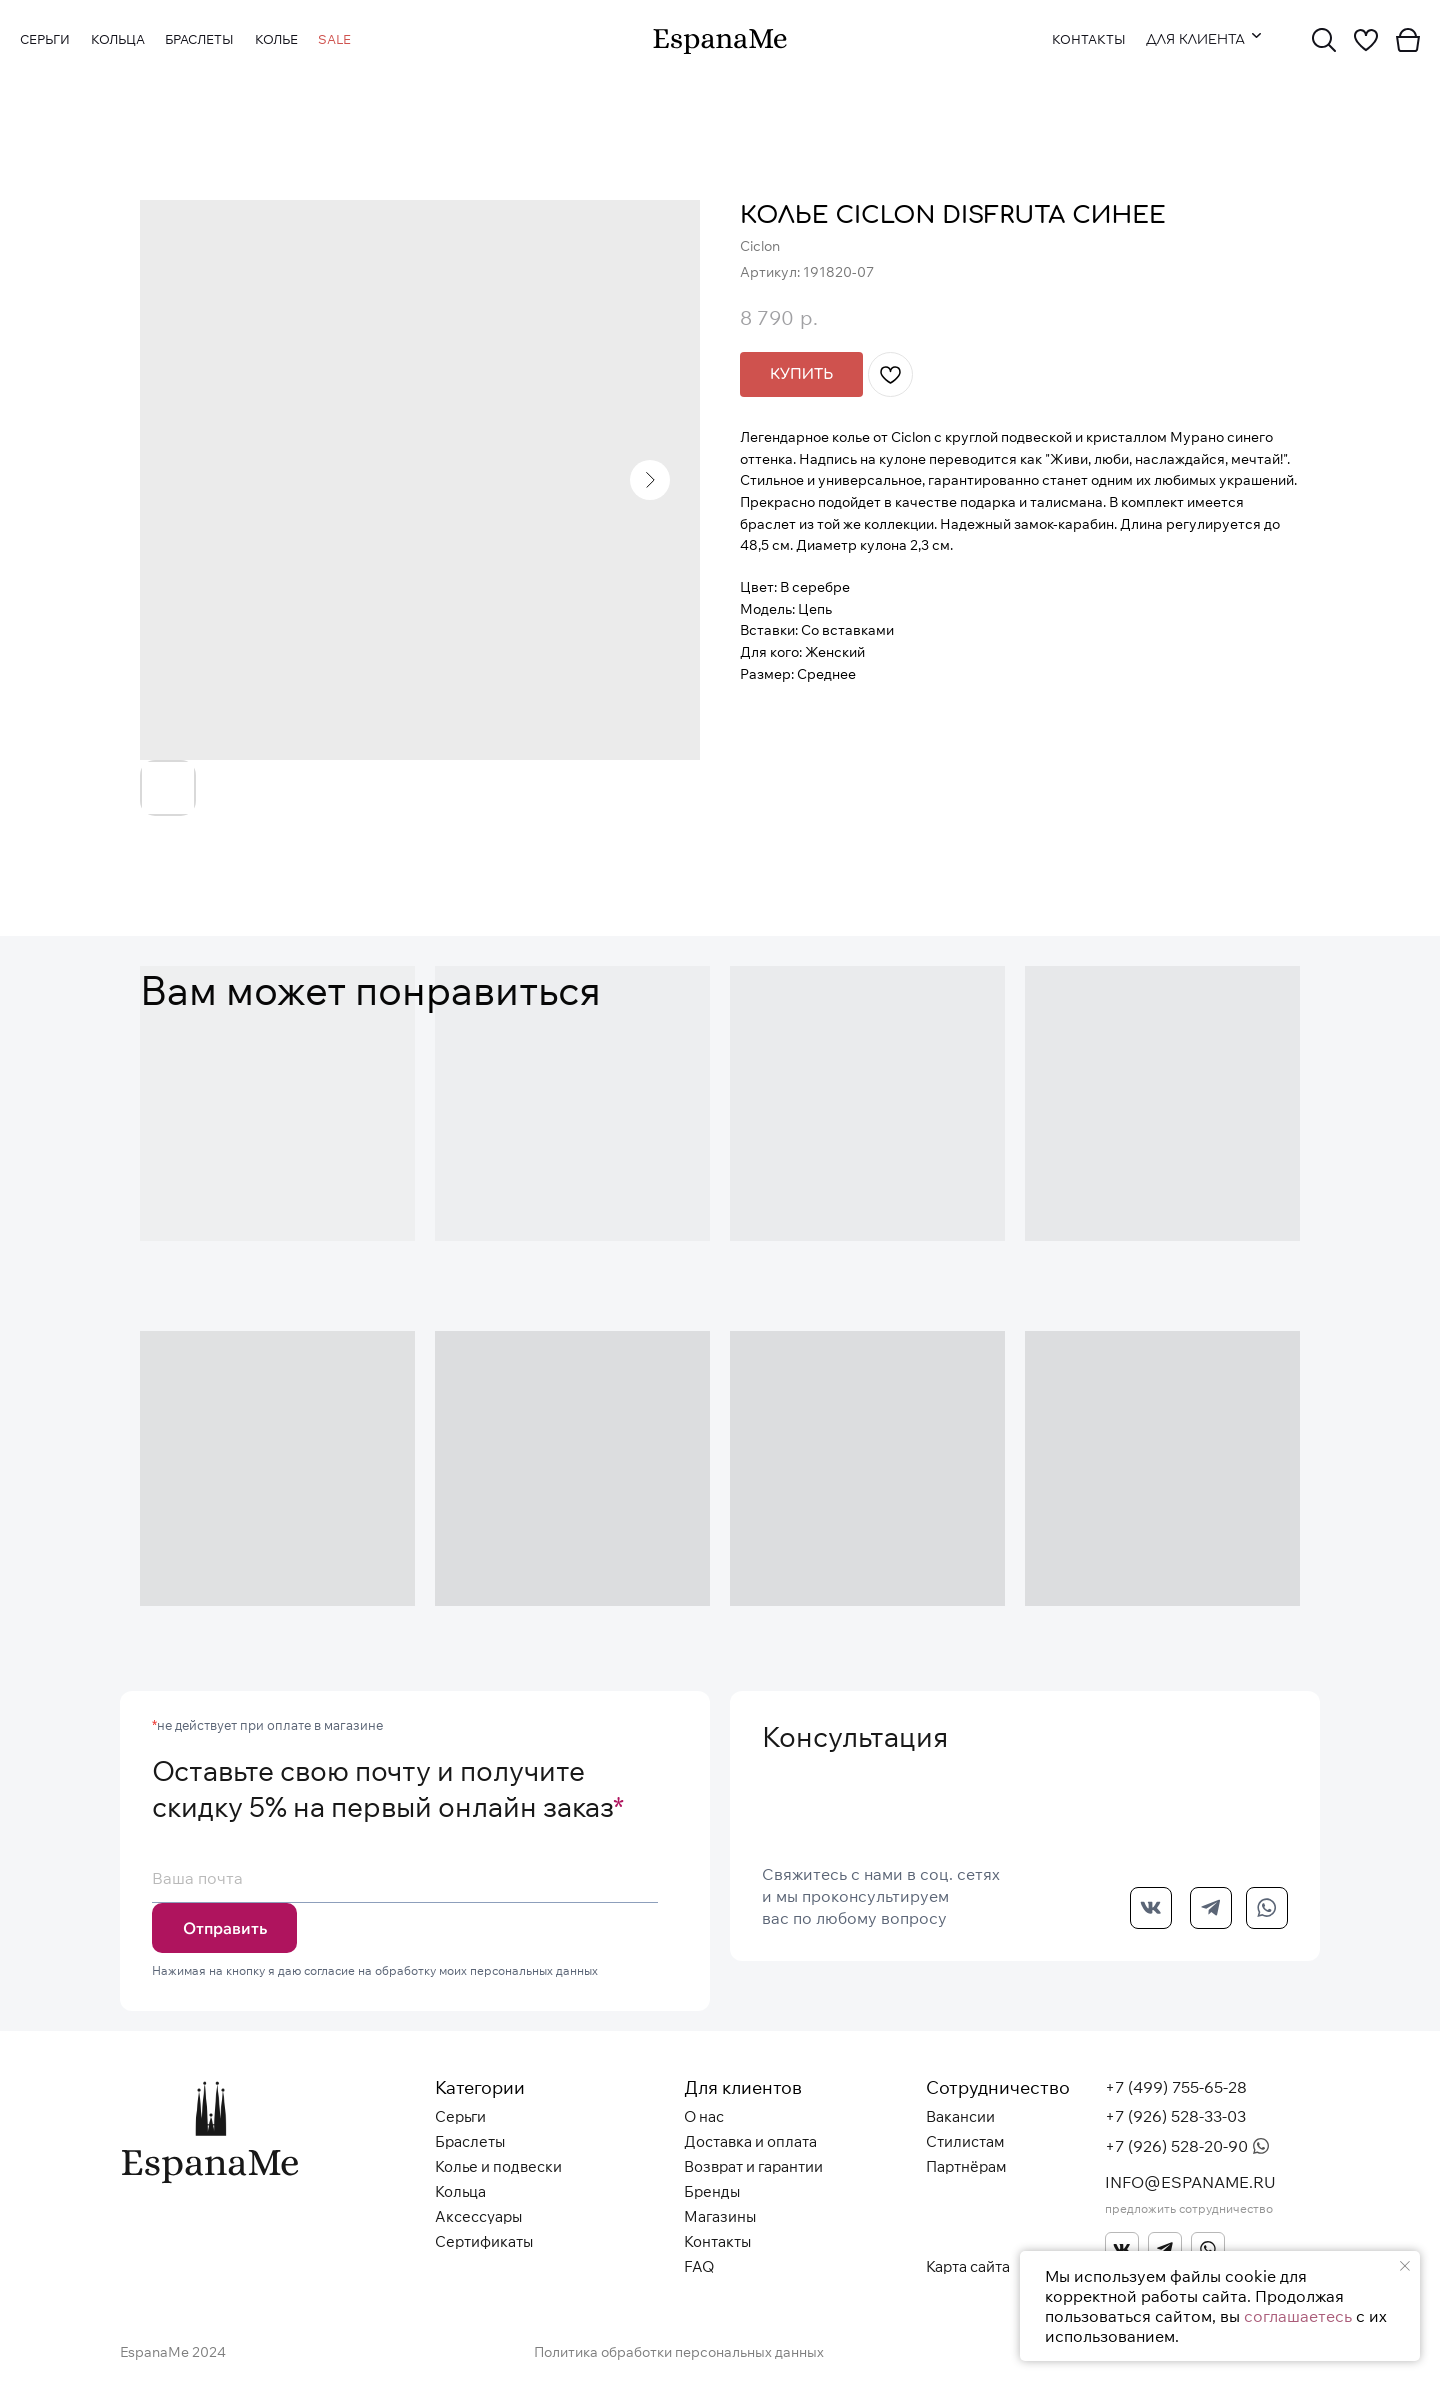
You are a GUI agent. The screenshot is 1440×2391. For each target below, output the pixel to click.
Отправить (225, 1928)
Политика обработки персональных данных (679, 2352)
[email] (405, 1878)
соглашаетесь (1298, 2316)
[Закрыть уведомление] (1405, 2266)
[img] (720, 41)
